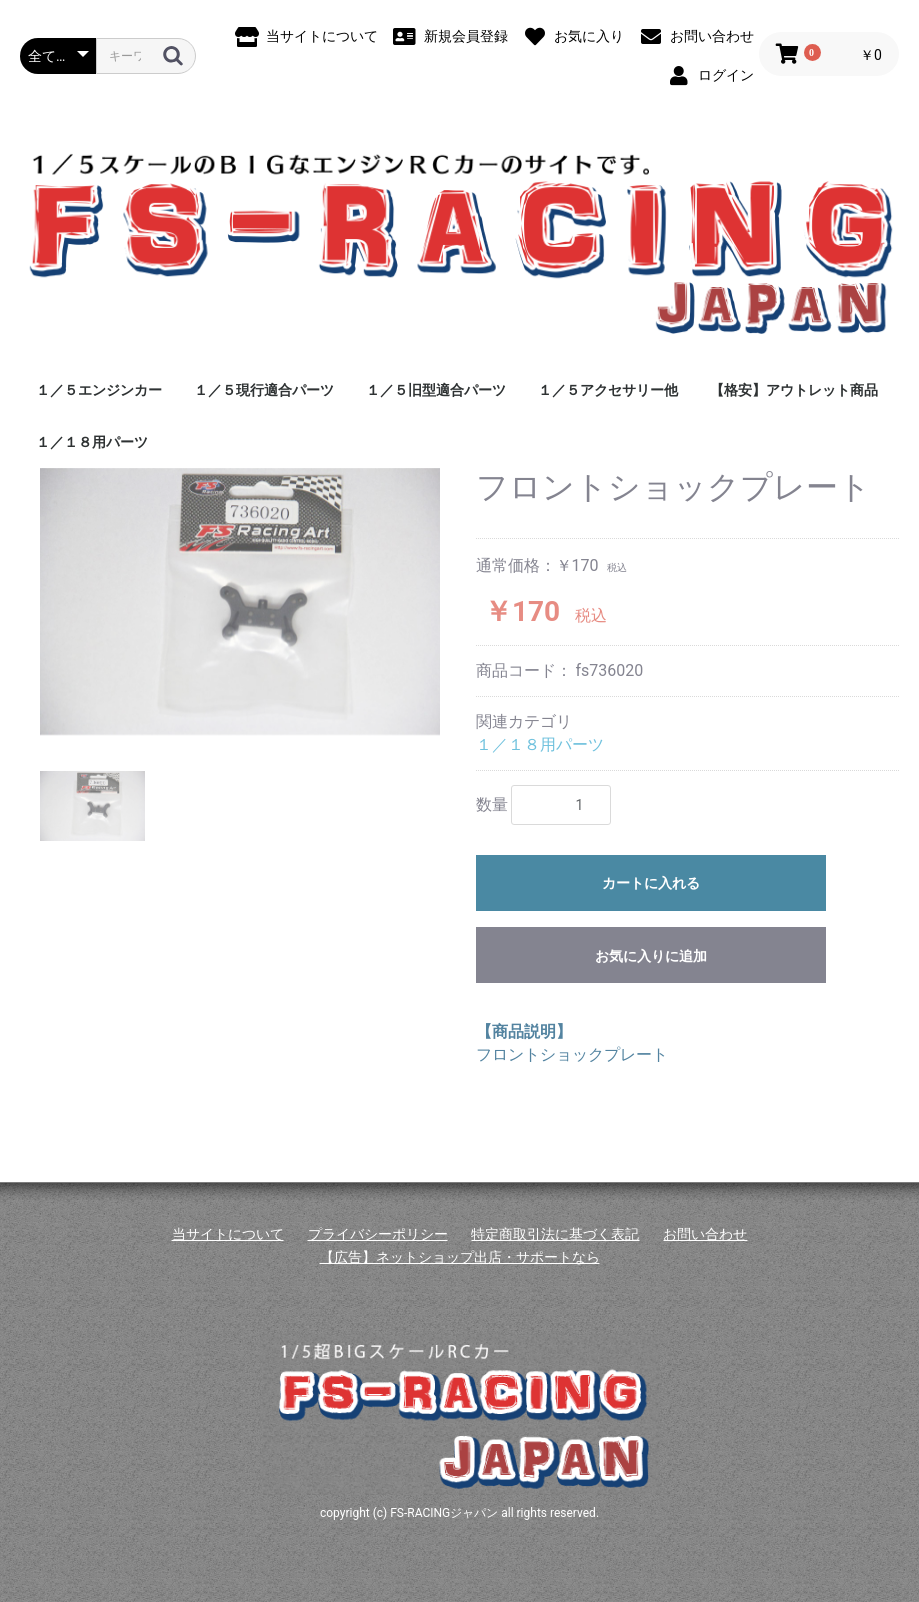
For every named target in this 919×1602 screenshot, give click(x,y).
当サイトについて (228, 1234)
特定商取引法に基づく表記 (555, 1234)
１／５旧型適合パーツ (436, 390)
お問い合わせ (705, 1234)
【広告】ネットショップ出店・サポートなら (460, 1257)
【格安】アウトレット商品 (794, 390)
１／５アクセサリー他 (608, 390)
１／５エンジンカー (99, 390)
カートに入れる (651, 883)
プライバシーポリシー (378, 1234)
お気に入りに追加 (651, 956)
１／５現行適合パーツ (264, 390)
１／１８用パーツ (92, 442)
